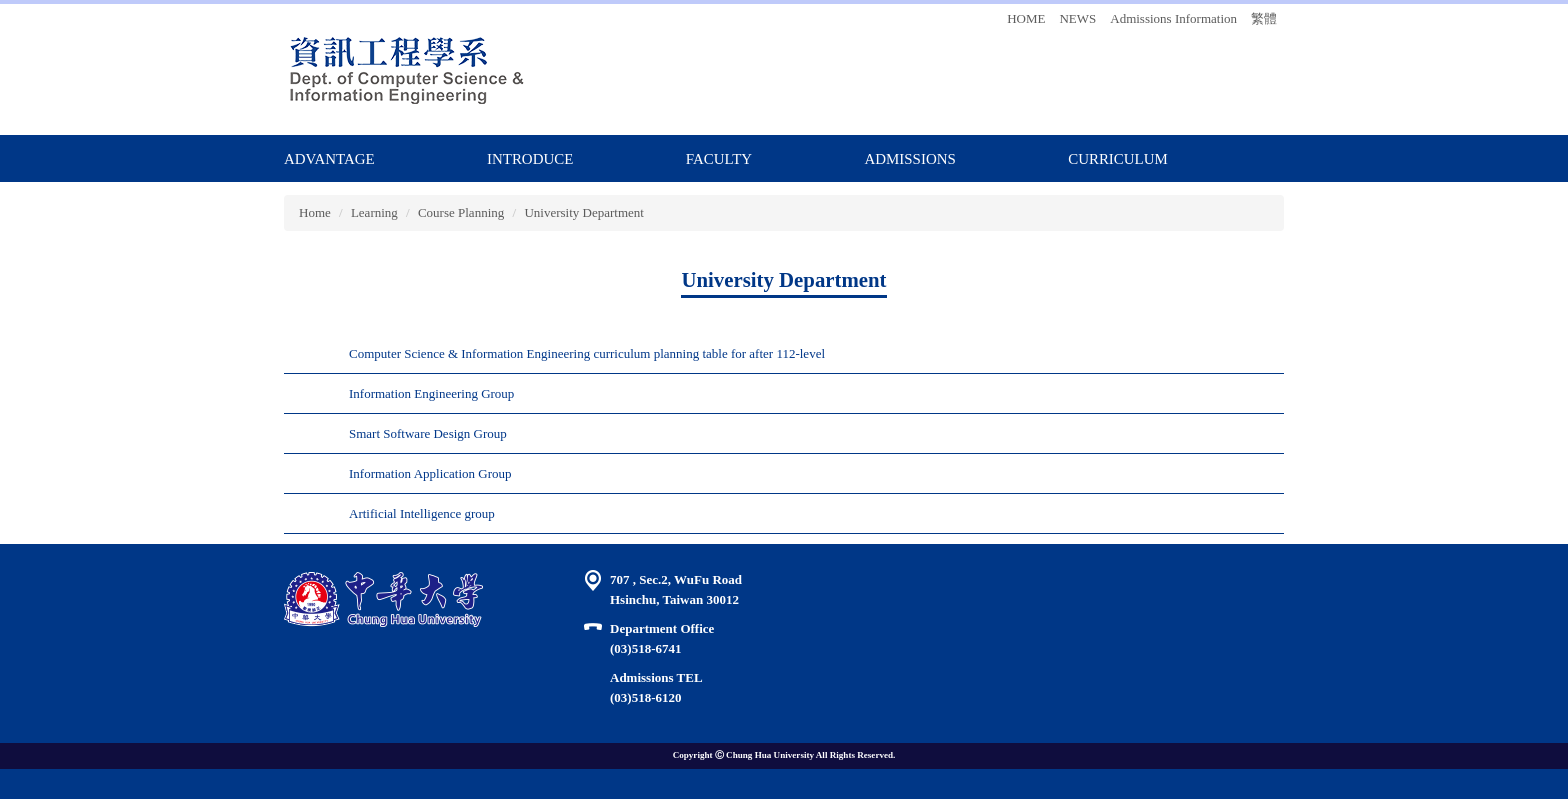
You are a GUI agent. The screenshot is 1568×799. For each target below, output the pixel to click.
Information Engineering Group (431, 393)
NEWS (1077, 18)
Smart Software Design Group (428, 433)
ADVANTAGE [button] (329, 159)
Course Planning (461, 212)
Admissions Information (1173, 18)
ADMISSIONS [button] (909, 159)
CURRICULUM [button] (1118, 159)
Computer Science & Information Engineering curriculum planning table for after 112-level (587, 353)
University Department (584, 212)
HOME (1026, 18)
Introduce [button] (530, 159)
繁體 (1264, 18)
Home (315, 212)
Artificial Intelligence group (422, 513)
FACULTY (719, 159)
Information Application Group (430, 473)
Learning (374, 212)
